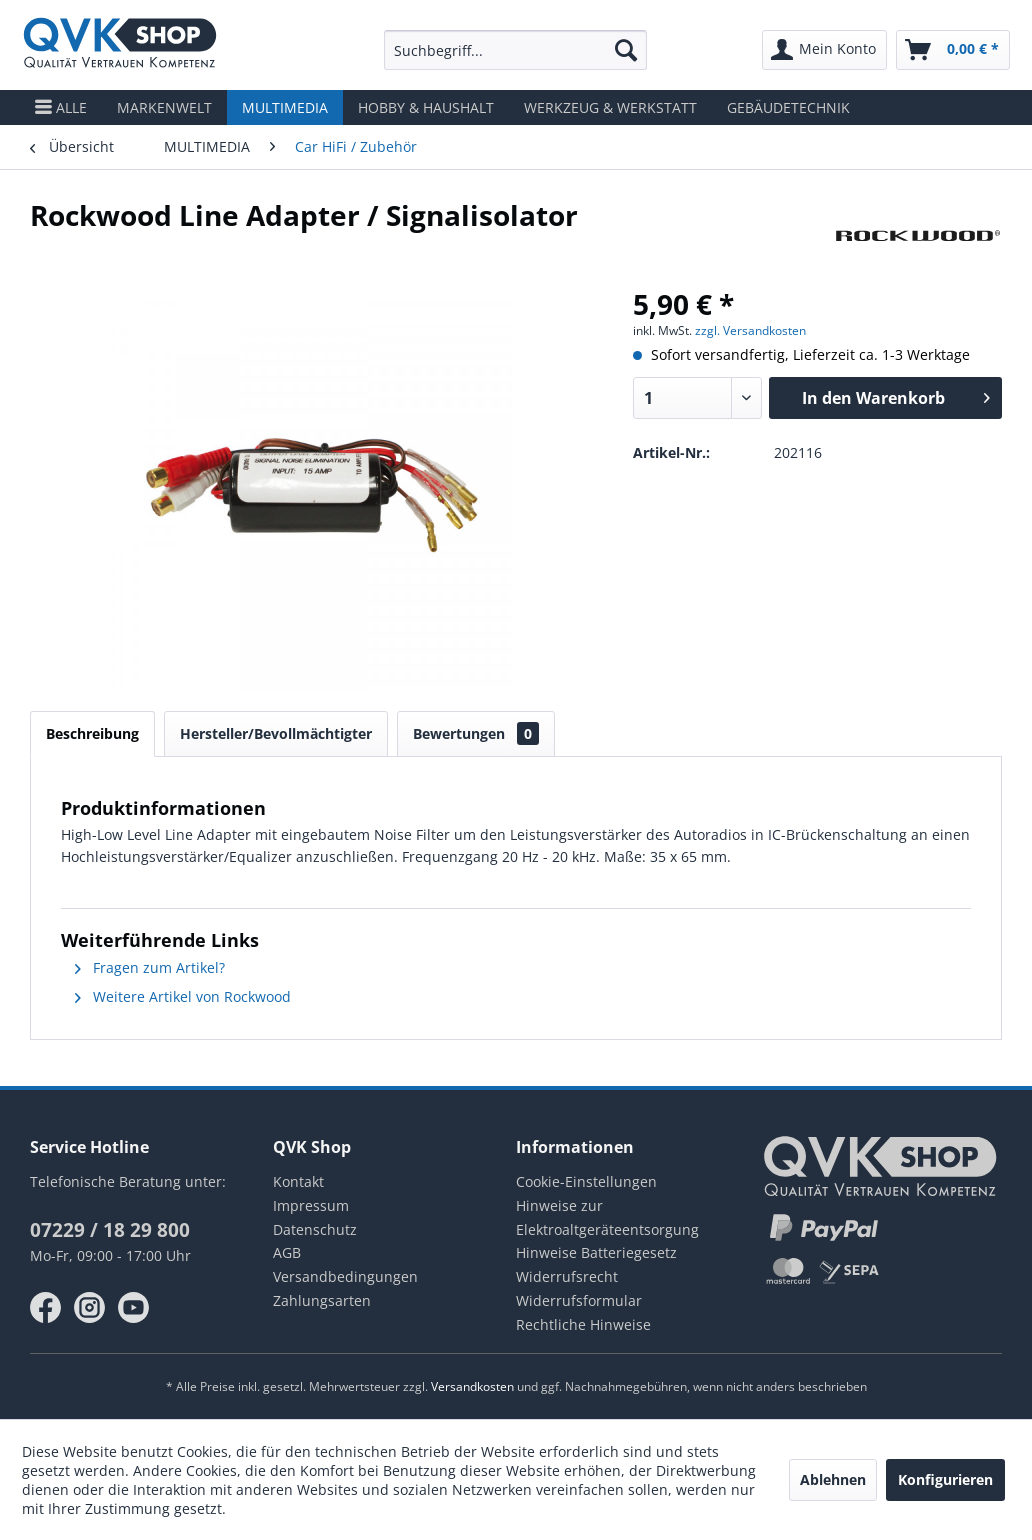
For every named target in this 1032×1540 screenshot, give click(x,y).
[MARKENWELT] (164, 107)
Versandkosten (472, 1386)
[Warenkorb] (953, 50)
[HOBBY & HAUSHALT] (426, 107)
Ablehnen (833, 1479)
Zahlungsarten (322, 1300)
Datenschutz (315, 1229)
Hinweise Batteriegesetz (596, 1252)
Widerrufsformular (579, 1300)
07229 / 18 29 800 (110, 1230)
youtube (134, 1308)
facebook (46, 1308)
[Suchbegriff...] (515, 50)
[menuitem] (515, 50)
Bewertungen (476, 733)
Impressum (311, 1205)
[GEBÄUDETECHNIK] (788, 107)
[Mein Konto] (824, 50)
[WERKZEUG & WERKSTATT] (610, 107)
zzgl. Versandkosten (750, 330)
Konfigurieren (945, 1479)
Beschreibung (92, 733)
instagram (90, 1308)
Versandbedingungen (345, 1276)
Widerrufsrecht (567, 1276)
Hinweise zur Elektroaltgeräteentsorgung (607, 1217)
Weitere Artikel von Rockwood (183, 996)
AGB (287, 1252)
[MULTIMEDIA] (285, 107)
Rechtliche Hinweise (583, 1324)
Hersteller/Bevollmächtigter (276, 733)
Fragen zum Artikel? (150, 967)
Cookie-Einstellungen (586, 1181)
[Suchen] (626, 50)
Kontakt (298, 1181)
